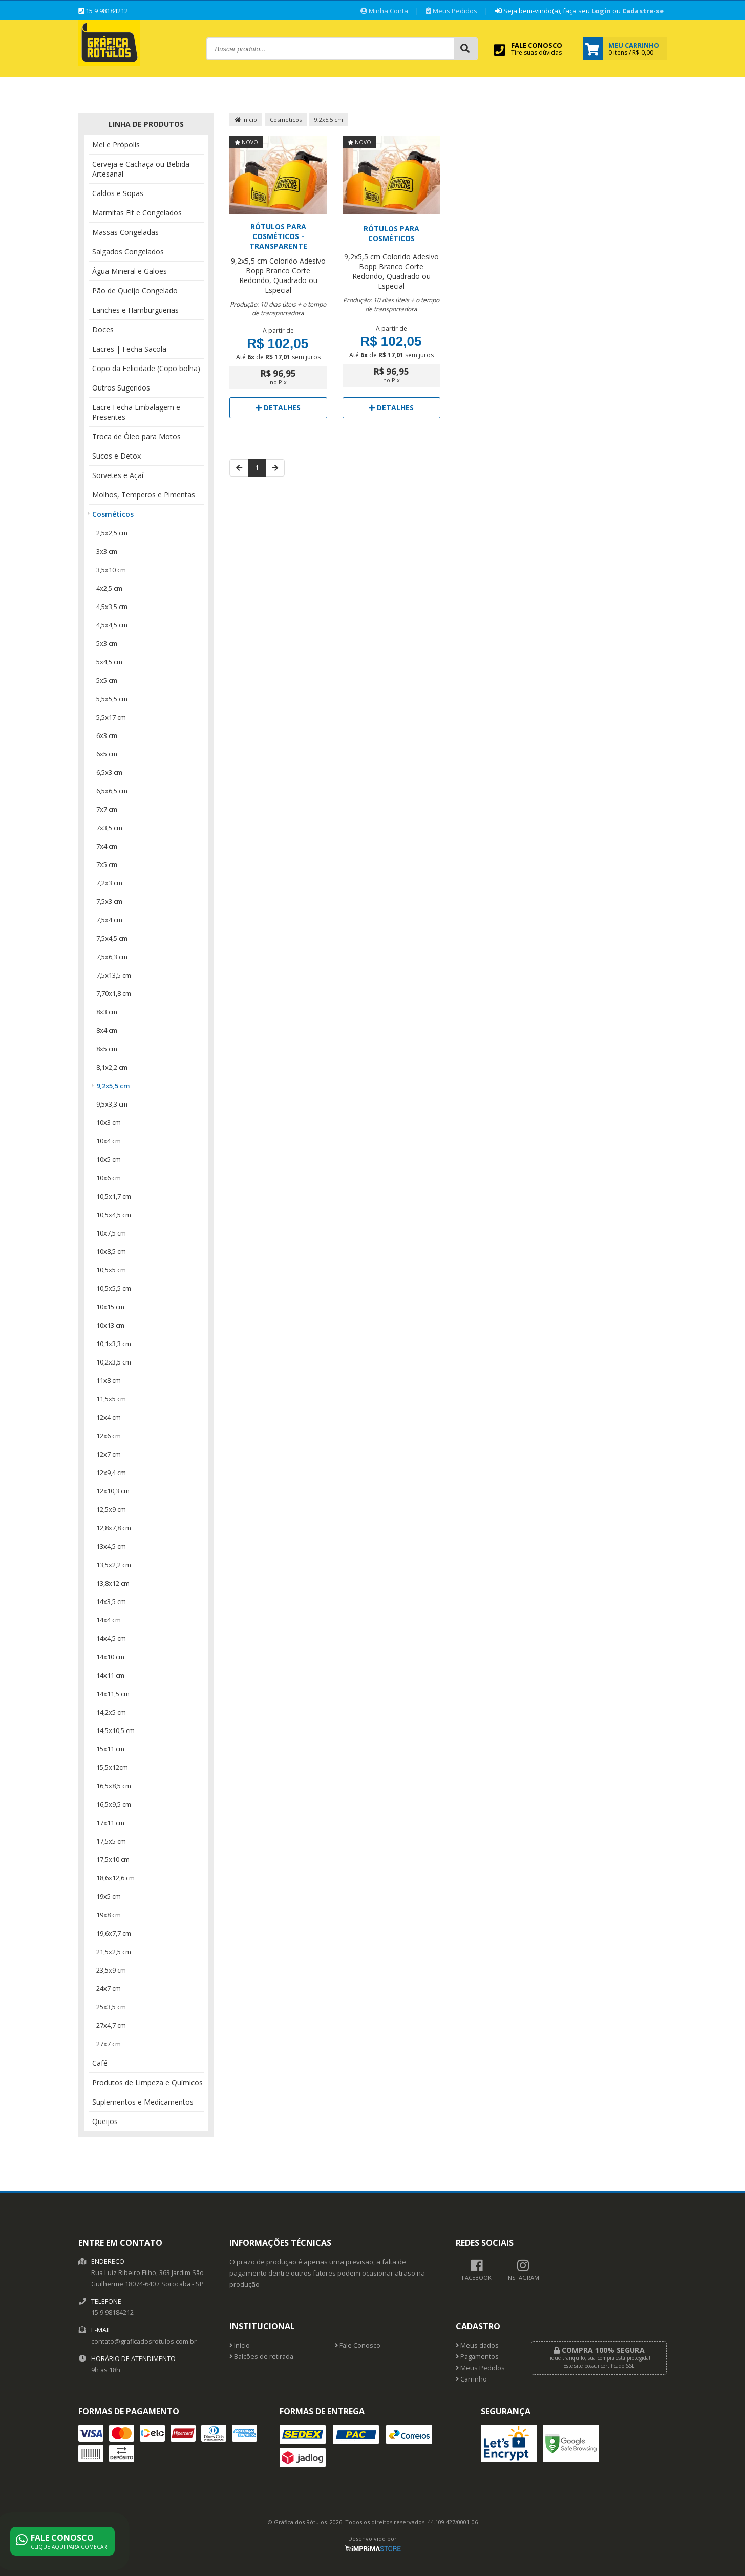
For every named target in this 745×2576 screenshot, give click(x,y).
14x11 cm (110, 1675)
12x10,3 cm (113, 1491)
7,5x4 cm (109, 919)
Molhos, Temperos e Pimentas (143, 495)
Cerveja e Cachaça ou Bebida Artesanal (140, 169)
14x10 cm (110, 1656)
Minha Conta (384, 10)
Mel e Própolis (116, 144)
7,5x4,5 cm (111, 938)
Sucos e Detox (116, 456)
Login (601, 10)
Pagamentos (477, 2356)
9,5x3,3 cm (111, 1104)
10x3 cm (108, 1122)
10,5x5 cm (111, 1269)
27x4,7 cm (111, 2025)
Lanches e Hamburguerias (135, 310)
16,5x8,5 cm (113, 1785)
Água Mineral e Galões (129, 271)
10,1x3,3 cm (113, 1343)
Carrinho (471, 2379)
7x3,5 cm (109, 827)
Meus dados (477, 2345)
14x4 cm (108, 1620)
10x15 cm (110, 1306)
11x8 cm (108, 1380)
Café (100, 2063)
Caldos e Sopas (117, 193)
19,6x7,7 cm (113, 1933)
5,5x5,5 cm (111, 698)
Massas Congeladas (125, 232)
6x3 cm (106, 735)
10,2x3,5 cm (113, 1362)
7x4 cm (106, 846)
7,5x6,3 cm (111, 956)
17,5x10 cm (113, 1859)
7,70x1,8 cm (113, 993)
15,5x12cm (112, 1767)
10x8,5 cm (111, 1251)
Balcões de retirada (261, 2356)
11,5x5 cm (111, 1398)
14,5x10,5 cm (115, 1730)
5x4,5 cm (109, 661)
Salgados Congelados (128, 251)
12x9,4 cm (111, 1472)
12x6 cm (108, 1435)
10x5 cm (108, 1159)
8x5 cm (106, 1048)
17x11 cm (110, 1822)
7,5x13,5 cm (113, 975)
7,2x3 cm (109, 882)
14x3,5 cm (111, 1601)
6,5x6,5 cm (111, 790)
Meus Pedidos (451, 10)
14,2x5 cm (111, 1712)
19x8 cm (108, 1914)
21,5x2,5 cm (113, 1951)
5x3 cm (106, 643)
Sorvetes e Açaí (117, 475)
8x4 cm (106, 1030)
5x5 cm (106, 680)
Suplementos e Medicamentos (143, 2102)
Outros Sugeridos (121, 388)
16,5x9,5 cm (113, 1804)
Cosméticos (113, 514)
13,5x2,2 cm (113, 1564)
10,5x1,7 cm (113, 1196)
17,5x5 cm (111, 1841)
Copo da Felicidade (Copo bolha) (146, 368)
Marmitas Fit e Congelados (137, 213)
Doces (103, 329)
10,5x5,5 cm (113, 1288)
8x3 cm (106, 1011)
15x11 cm (110, 1749)
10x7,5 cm (111, 1233)
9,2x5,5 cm (113, 1085)
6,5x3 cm (109, 772)
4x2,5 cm (109, 588)
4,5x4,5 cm (111, 625)
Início (246, 119)
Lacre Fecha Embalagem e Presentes (136, 412)
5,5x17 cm (111, 717)
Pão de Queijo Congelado (135, 290)
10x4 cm (108, 1140)
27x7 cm (108, 2043)
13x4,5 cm (111, 1546)
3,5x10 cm (111, 569)
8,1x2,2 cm (111, 1067)
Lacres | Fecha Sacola (129, 349)
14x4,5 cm (111, 1638)
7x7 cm (106, 809)
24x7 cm (108, 1988)
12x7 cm (108, 1454)
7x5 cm (106, 864)
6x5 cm (106, 754)
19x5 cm (108, 1896)
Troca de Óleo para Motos (136, 436)
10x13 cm (110, 1325)
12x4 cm (108, 1417)
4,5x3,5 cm (111, 606)
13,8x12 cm (113, 1583)
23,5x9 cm (111, 1970)
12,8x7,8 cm (113, 1527)
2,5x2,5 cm (111, 532)
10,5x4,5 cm (113, 1214)
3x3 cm (106, 551)
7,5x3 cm (109, 901)
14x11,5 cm (113, 1693)
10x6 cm (108, 1177)
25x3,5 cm (111, 2006)
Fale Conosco (357, 2345)
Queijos (105, 2121)
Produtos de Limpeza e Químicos (147, 2082)
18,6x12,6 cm (115, 1877)
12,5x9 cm (111, 1509)
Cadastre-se (643, 10)
